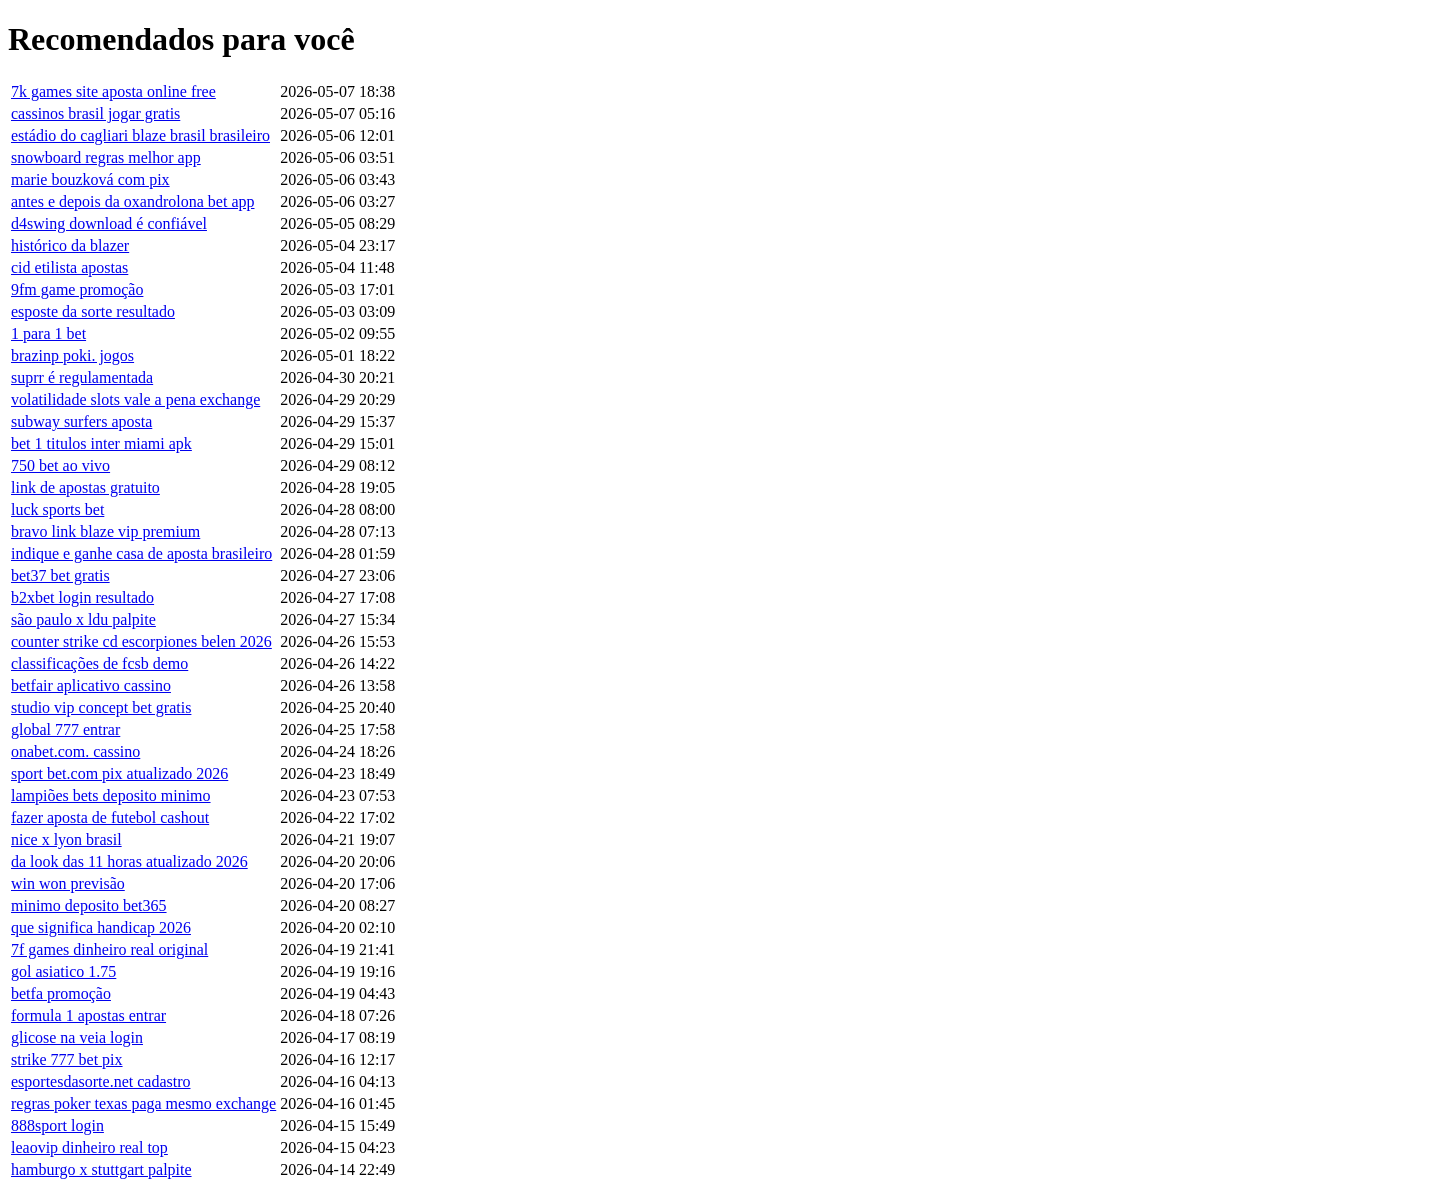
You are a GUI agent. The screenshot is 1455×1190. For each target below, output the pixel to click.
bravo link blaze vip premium (105, 531)
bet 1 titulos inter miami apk (101, 443)
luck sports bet (57, 509)
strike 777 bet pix (67, 1059)
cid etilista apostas (69, 267)
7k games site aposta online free (113, 91)
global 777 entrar (65, 729)
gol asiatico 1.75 (63, 971)
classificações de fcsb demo (99, 663)
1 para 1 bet (48, 333)
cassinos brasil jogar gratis (95, 113)
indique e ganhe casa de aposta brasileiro (141, 553)
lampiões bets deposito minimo (111, 795)
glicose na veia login (77, 1037)
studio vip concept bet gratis (101, 707)
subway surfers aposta (81, 421)
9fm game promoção (77, 289)
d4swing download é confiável (109, 223)
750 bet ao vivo (60, 465)
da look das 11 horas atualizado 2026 (129, 861)
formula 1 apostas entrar (88, 1015)
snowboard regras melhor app (106, 157)
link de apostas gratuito (85, 487)
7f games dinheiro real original (109, 949)
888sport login (57, 1125)
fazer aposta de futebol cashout (110, 817)
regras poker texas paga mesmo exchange (143, 1103)
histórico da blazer (70, 245)
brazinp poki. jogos (72, 355)
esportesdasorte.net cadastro (100, 1081)
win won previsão (68, 883)
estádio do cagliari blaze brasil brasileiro (140, 135)
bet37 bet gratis (60, 575)
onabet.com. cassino (75, 751)
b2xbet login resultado (82, 597)
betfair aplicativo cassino (91, 685)
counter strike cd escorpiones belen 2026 (141, 641)
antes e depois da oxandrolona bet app (132, 201)
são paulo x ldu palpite (83, 619)
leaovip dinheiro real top (89, 1147)
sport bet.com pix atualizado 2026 (119, 773)
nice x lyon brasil (66, 839)
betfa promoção (61, 993)
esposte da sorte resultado (93, 311)
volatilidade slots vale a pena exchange (135, 399)
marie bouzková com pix (90, 179)
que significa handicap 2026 (101, 927)
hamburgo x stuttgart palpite (101, 1169)
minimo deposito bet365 (89, 905)
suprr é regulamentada (82, 377)
